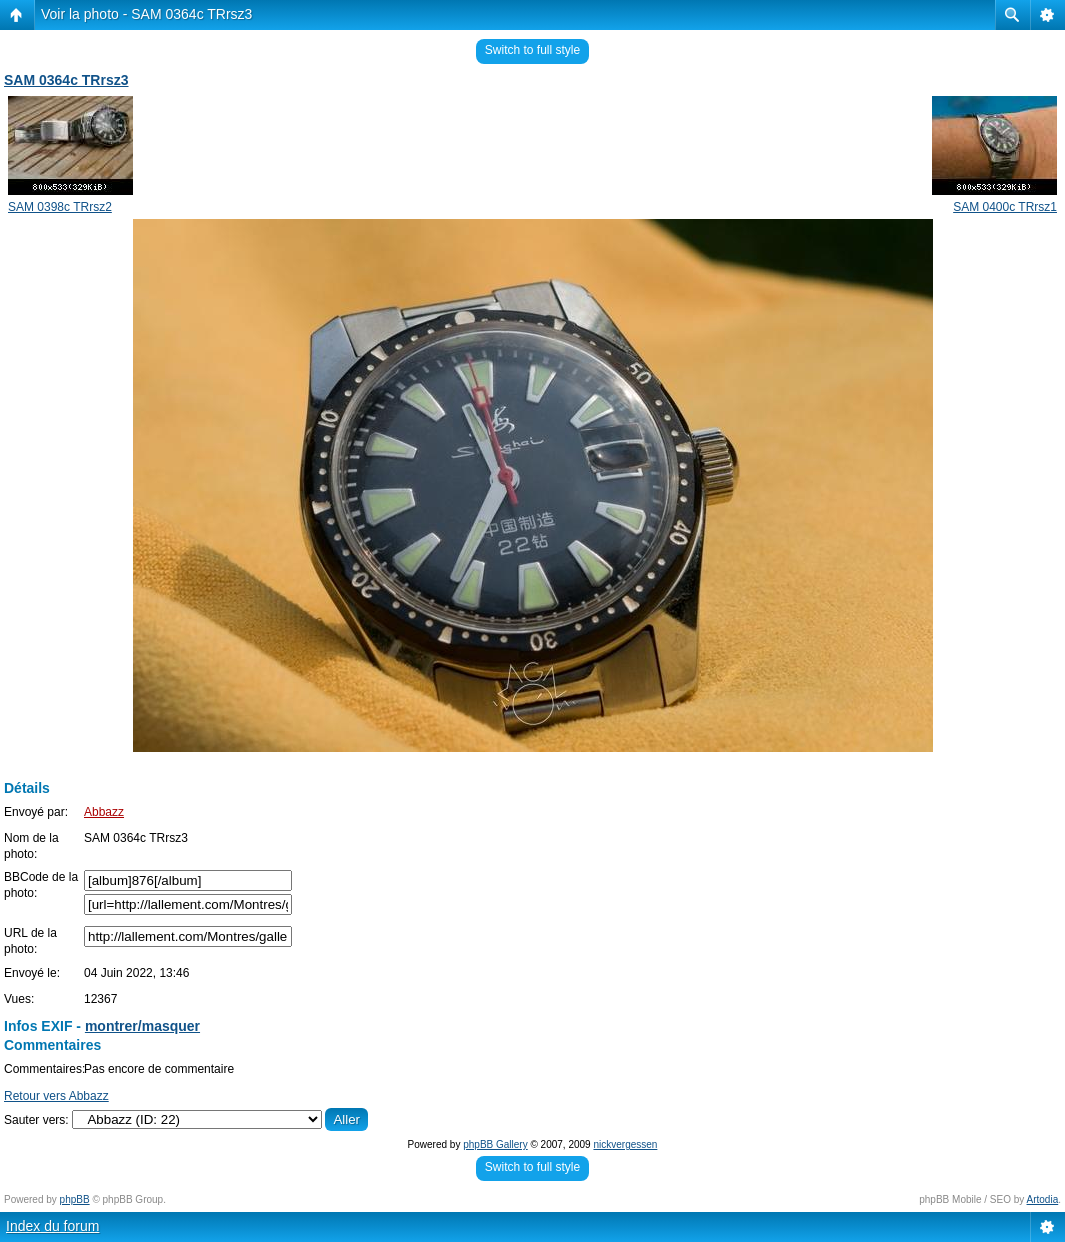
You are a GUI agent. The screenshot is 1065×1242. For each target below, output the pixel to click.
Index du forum (52, 1226)
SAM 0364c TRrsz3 (66, 80)
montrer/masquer (142, 1026)
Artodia (1043, 1199)
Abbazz (104, 812)
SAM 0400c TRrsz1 (1005, 207)
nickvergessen (625, 1144)
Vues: (19, 999)
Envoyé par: (36, 812)
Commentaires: (44, 1069)
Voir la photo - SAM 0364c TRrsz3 (146, 14)
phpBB (75, 1199)
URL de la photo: (30, 941)
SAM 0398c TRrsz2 (60, 207)
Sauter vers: (36, 1120)
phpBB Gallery (495, 1144)
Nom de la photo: (31, 846)
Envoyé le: (32, 973)
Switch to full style (532, 50)
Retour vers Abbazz (56, 1096)
